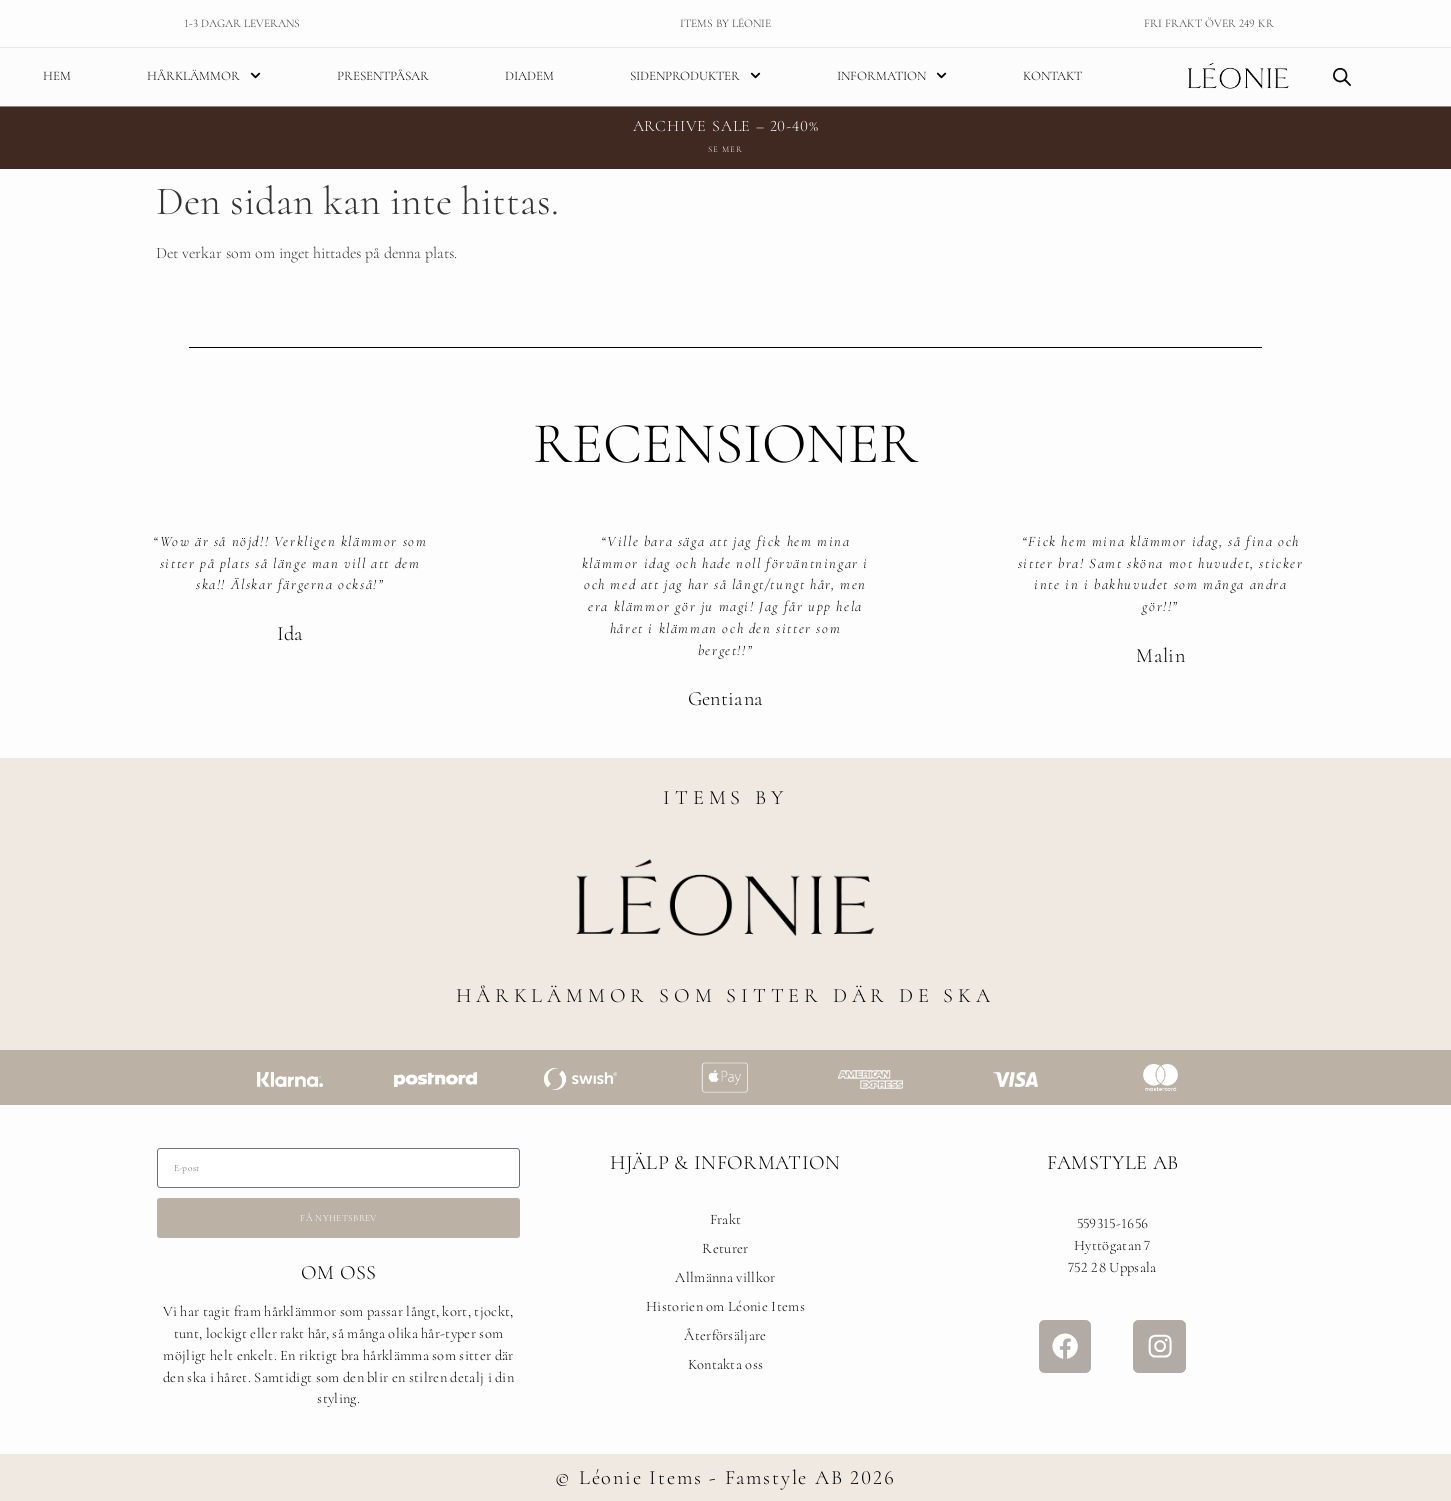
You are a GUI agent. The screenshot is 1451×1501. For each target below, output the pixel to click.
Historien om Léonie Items (725, 1309)
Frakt (726, 1222)
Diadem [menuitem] (529, 77)
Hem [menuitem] (57, 77)
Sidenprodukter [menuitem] (695, 77)
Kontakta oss (726, 1366)
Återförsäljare (725, 1338)
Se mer (725, 152)
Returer (725, 1251)
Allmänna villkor (725, 1280)
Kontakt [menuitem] (1052, 77)
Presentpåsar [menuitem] (383, 77)
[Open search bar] (1342, 78)
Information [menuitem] (892, 77)
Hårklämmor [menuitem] (204, 77)
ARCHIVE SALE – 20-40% (726, 129)
